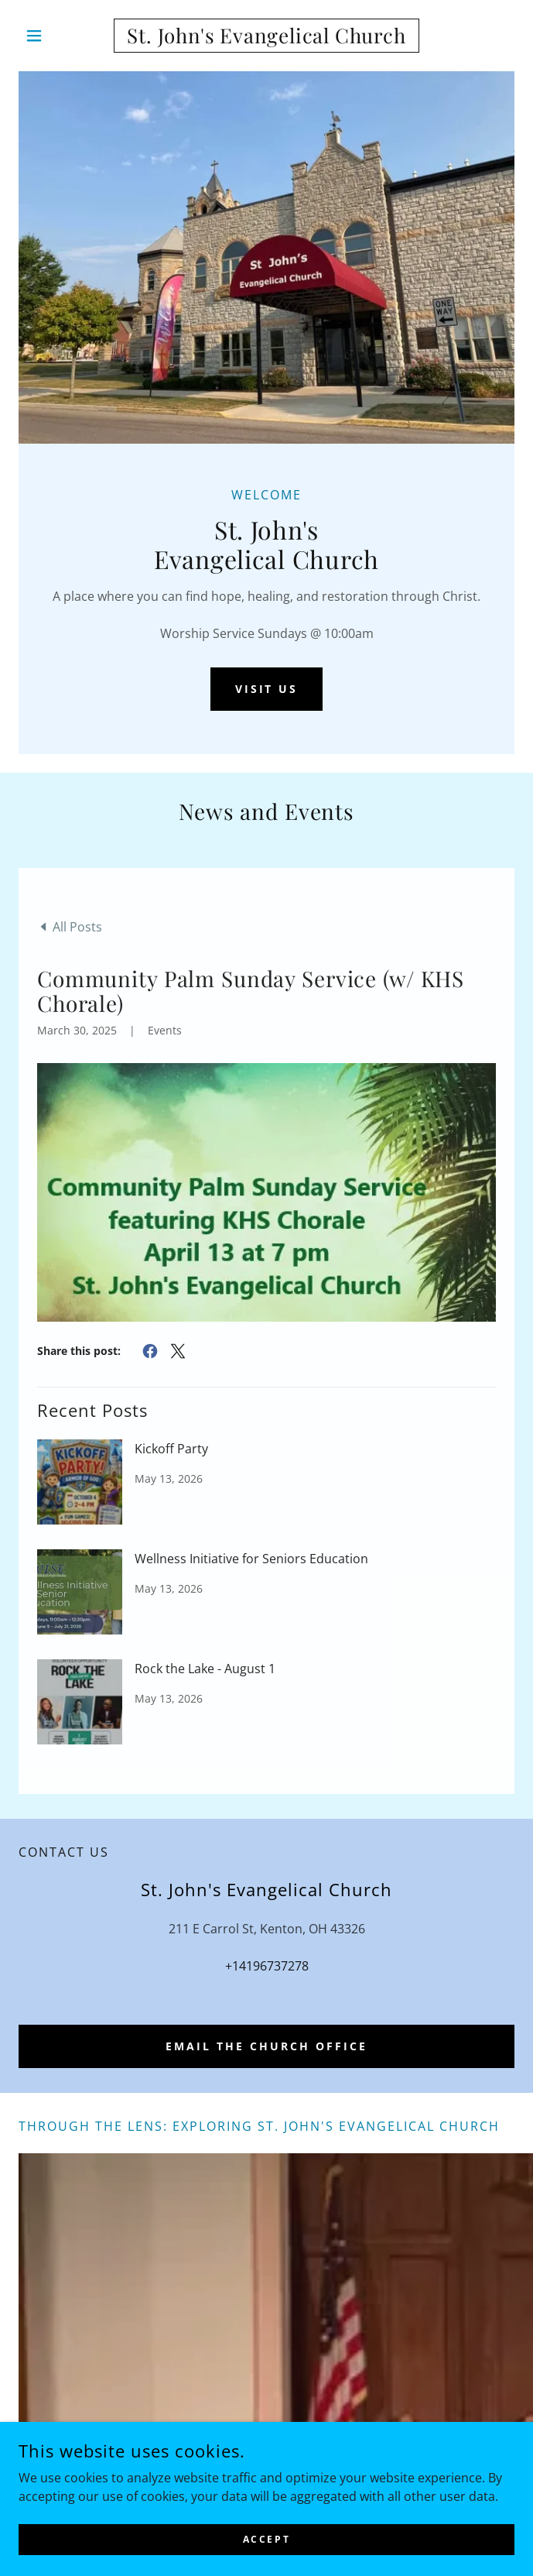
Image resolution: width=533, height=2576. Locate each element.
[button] (56, 35)
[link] (266, 36)
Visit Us (267, 688)
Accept (266, 2539)
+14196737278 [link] (267, 1965)
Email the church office (266, 2046)
